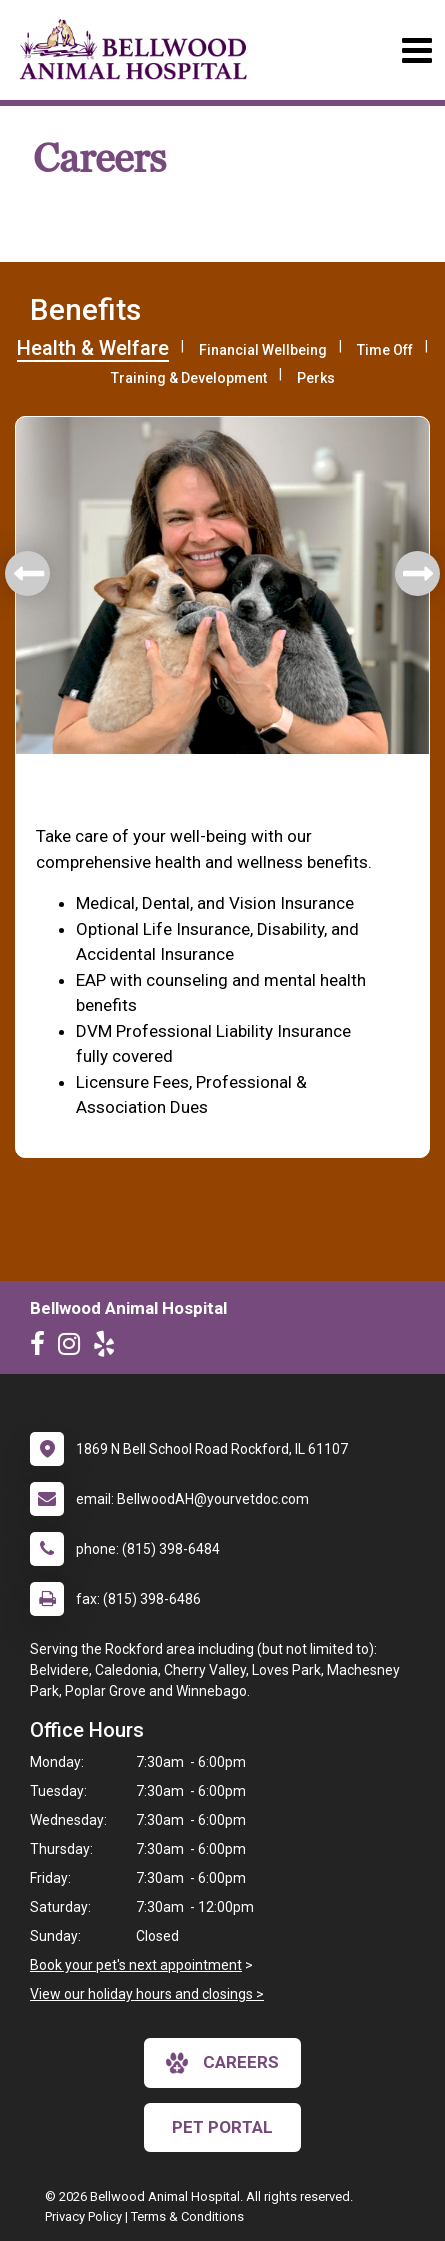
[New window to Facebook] (42, 1348)
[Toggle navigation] (416, 50)
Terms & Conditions (187, 2216)
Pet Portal (222, 2127)
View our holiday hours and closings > (147, 1994)
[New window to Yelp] (109, 1348)
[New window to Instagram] (74, 1348)
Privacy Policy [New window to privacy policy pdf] (83, 2216)
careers (222, 2063)
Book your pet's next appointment (136, 1965)
